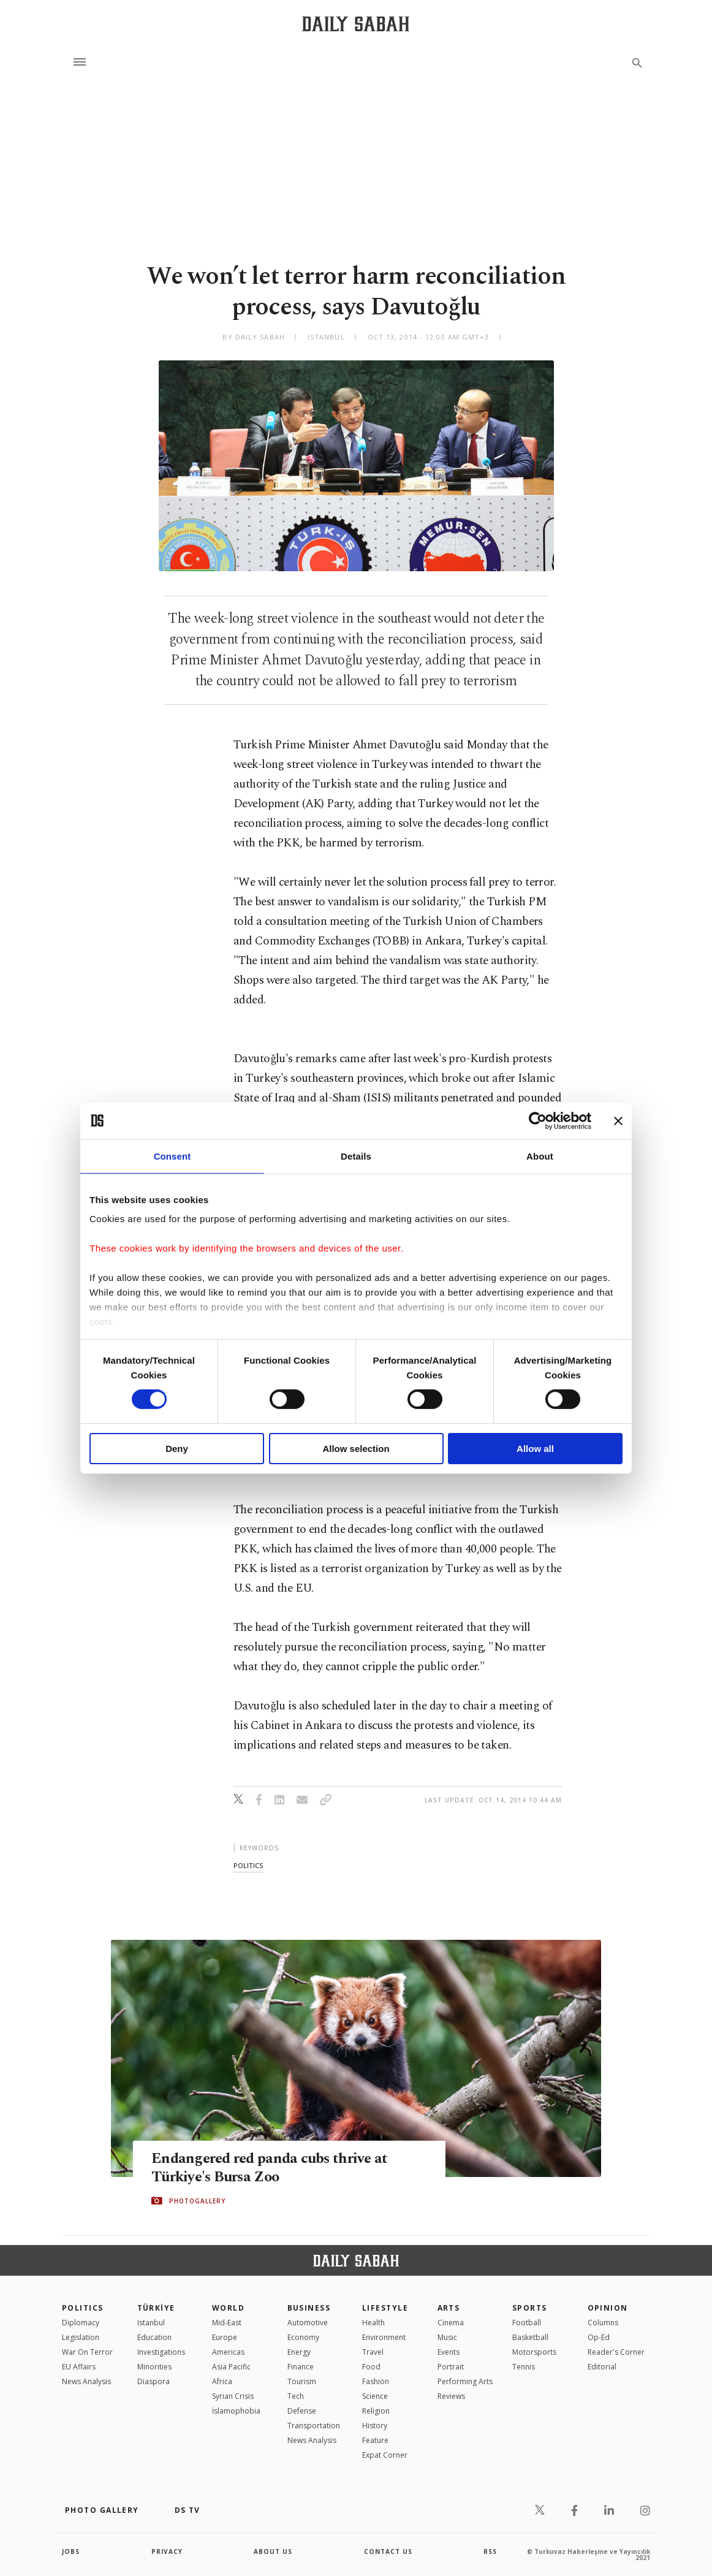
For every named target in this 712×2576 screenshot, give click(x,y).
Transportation (313, 2425)
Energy (299, 2352)
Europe (224, 2337)
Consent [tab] (172, 1155)
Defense (301, 2411)
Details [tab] (356, 1155)
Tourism (301, 2381)
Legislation (80, 2337)
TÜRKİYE (156, 2308)
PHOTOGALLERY (197, 2201)
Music (447, 2337)
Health (373, 2322)
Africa (222, 2381)
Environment (384, 2337)
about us (273, 2551)
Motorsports (534, 2352)
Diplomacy (80, 2322)
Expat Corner (384, 2455)
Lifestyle (385, 2308)
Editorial (602, 2366)
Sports (529, 2308)
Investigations (161, 2352)
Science (375, 2396)
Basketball (530, 2337)
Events (448, 2352)
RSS (490, 2551)
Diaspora (153, 2381)
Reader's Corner (616, 2352)
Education (154, 2337)
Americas (228, 2352)
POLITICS (83, 2308)
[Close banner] (618, 1120)
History (374, 2425)
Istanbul (151, 2322)
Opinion (608, 2308)
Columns (603, 2322)
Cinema (450, 2322)
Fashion (375, 2381)
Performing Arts (465, 2381)
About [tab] (539, 1155)
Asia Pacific (231, 2366)
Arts (448, 2308)
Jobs (71, 2551)
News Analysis (86, 2381)
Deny (176, 1448)
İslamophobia (236, 2411)
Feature (375, 2440)
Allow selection (355, 1448)
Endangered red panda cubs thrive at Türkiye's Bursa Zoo (272, 2167)
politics (248, 1865)
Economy (303, 2337)
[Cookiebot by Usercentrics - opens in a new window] (537, 1120)
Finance (300, 2366)
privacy (167, 2551)
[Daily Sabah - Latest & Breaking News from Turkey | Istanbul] (355, 23)
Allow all (535, 1448)
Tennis (523, 2366)
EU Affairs (79, 2366)
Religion (376, 2411)
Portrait (450, 2366)
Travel (373, 2352)
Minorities (154, 2366)
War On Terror (87, 2352)
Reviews (451, 2396)
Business (309, 2308)
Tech (295, 2396)
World (228, 2308)
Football (526, 2322)
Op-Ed (599, 2337)
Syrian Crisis (233, 2396)
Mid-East (226, 2322)
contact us (388, 2551)
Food (371, 2366)
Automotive (307, 2322)
